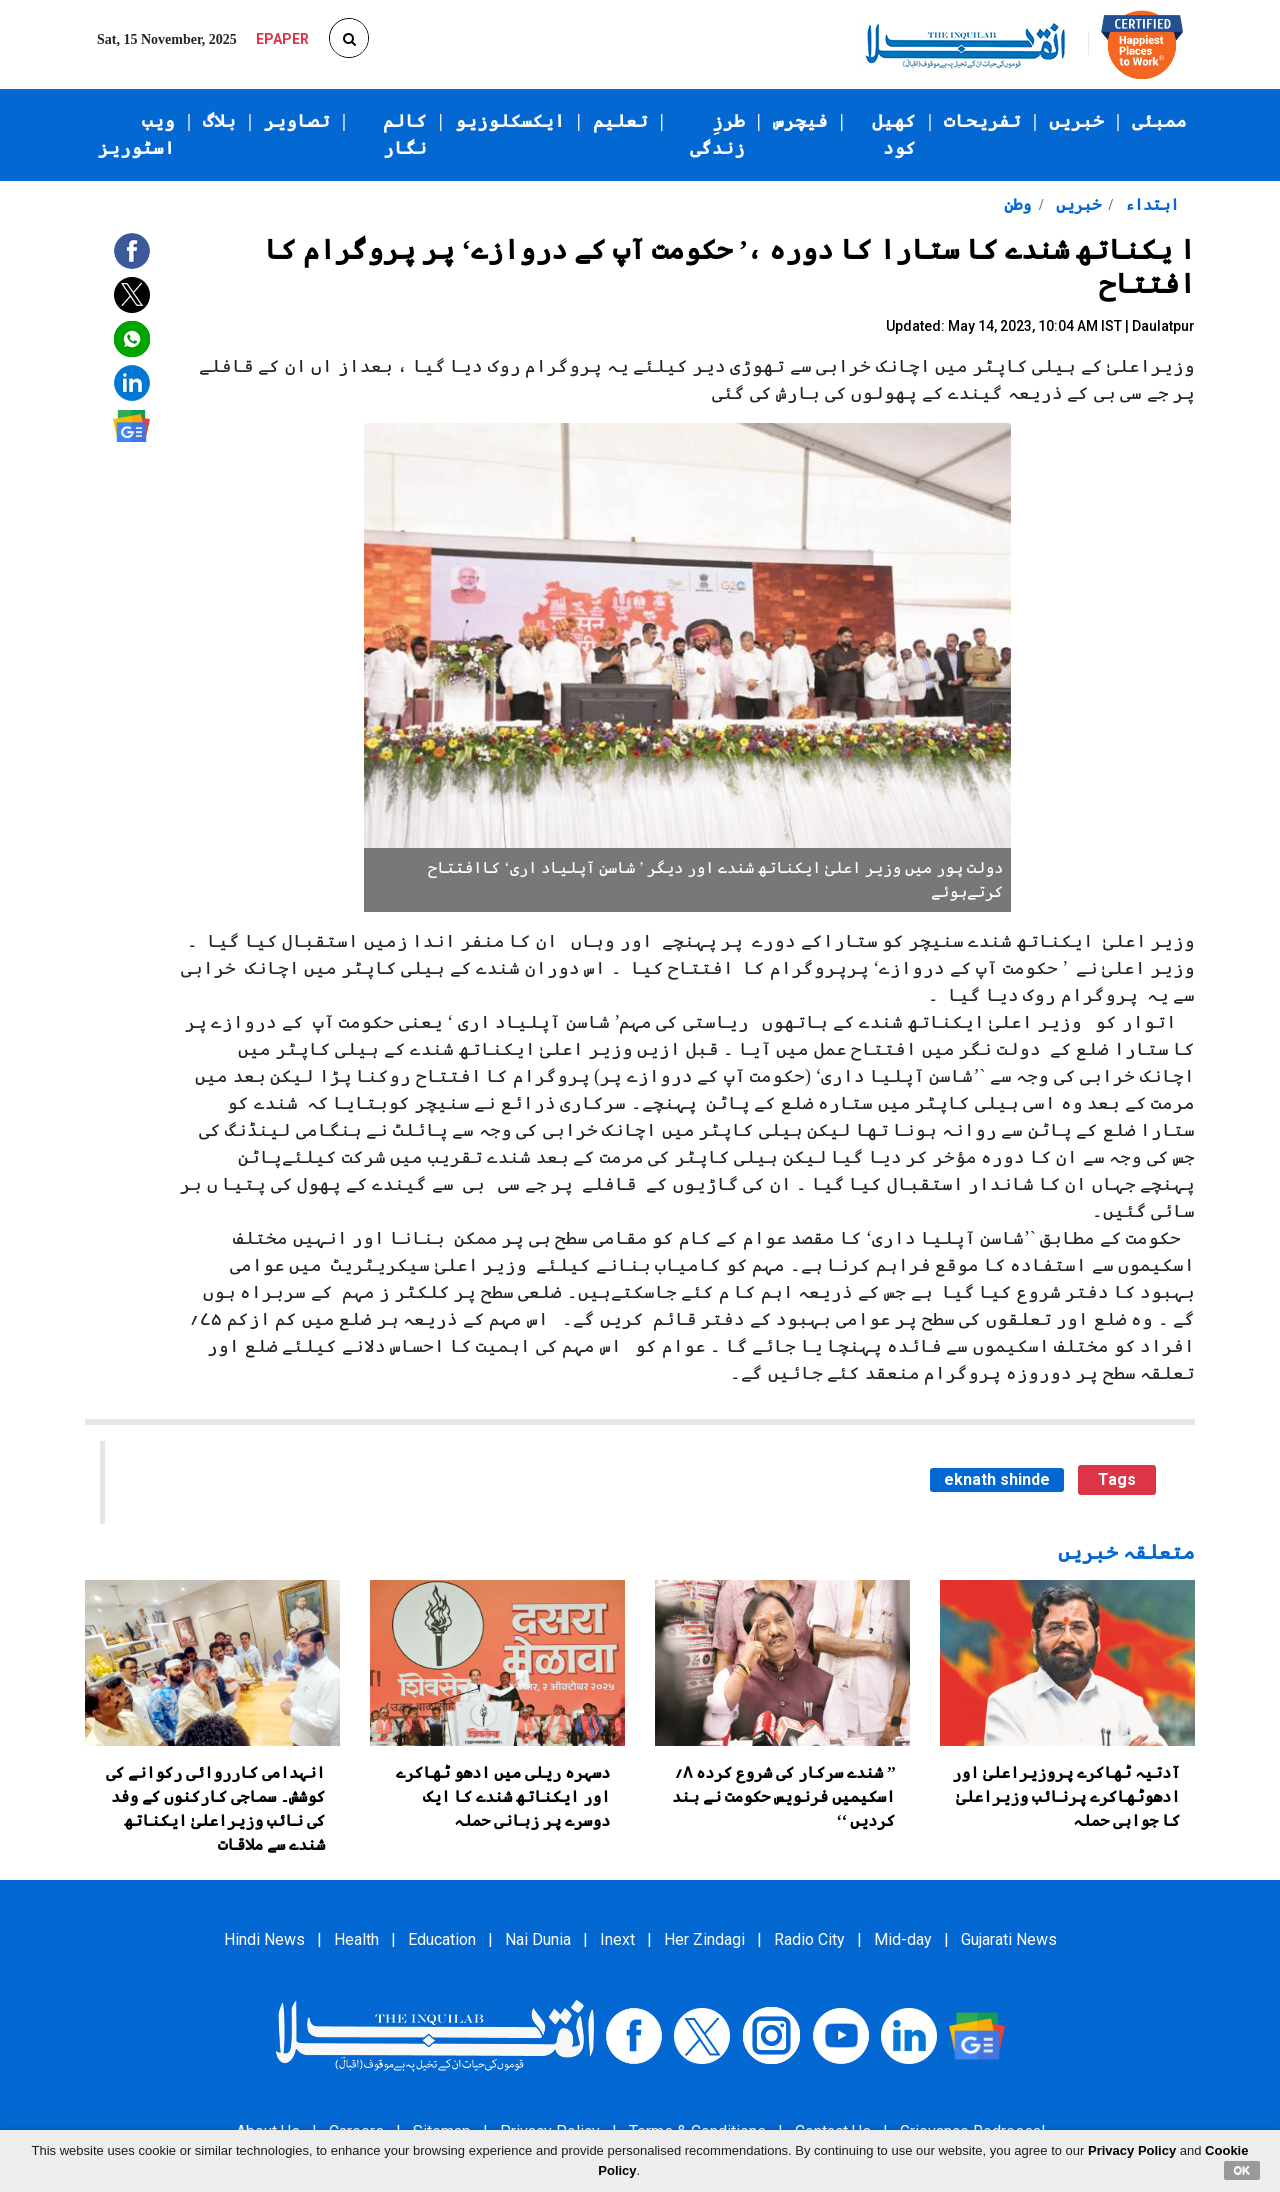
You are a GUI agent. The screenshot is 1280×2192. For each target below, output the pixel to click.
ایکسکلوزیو (510, 121)
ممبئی (1159, 121)
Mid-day (903, 1939)
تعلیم (620, 121)
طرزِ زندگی (717, 134)
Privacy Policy (1132, 2150)
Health (356, 1939)
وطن (1017, 204)
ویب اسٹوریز (136, 134)
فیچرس (800, 121)
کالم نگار (405, 134)
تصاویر (297, 121)
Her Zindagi (704, 1939)
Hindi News (264, 1939)
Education (442, 1939)
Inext (617, 1939)
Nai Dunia (538, 1939)
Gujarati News (1009, 1939)
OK (1242, 2170)
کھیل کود (894, 134)
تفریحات (982, 121)
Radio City (809, 1939)
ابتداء (1150, 204)
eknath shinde (997, 1479)
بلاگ (219, 121)
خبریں (1076, 121)
